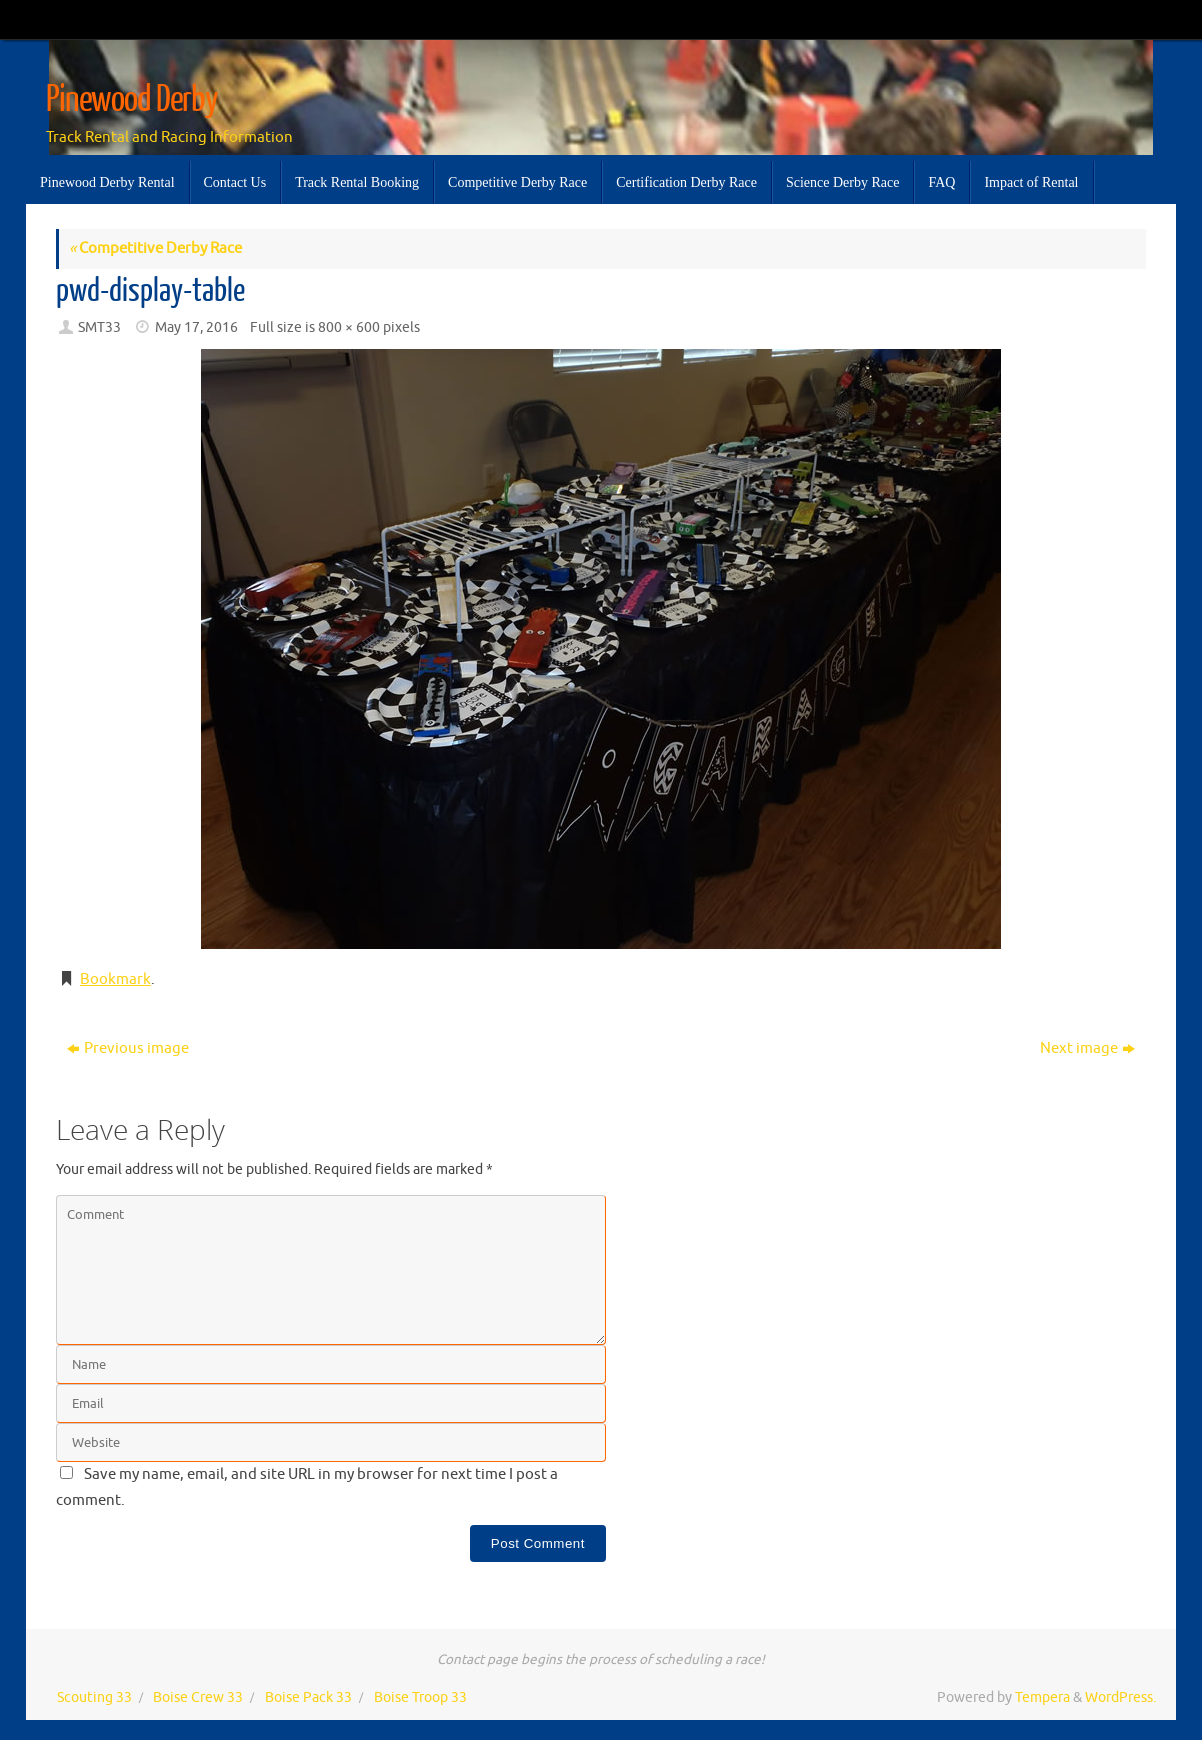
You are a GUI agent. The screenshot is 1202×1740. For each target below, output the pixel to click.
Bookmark (115, 979)
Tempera (1042, 1697)
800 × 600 (349, 327)
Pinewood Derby (132, 100)
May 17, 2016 (196, 327)
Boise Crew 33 (198, 1697)
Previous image (128, 1048)
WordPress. (1120, 1697)
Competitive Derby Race (155, 248)
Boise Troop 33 (420, 1697)
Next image (1087, 1048)
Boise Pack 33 (308, 1697)
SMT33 (99, 327)
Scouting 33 (94, 1697)
